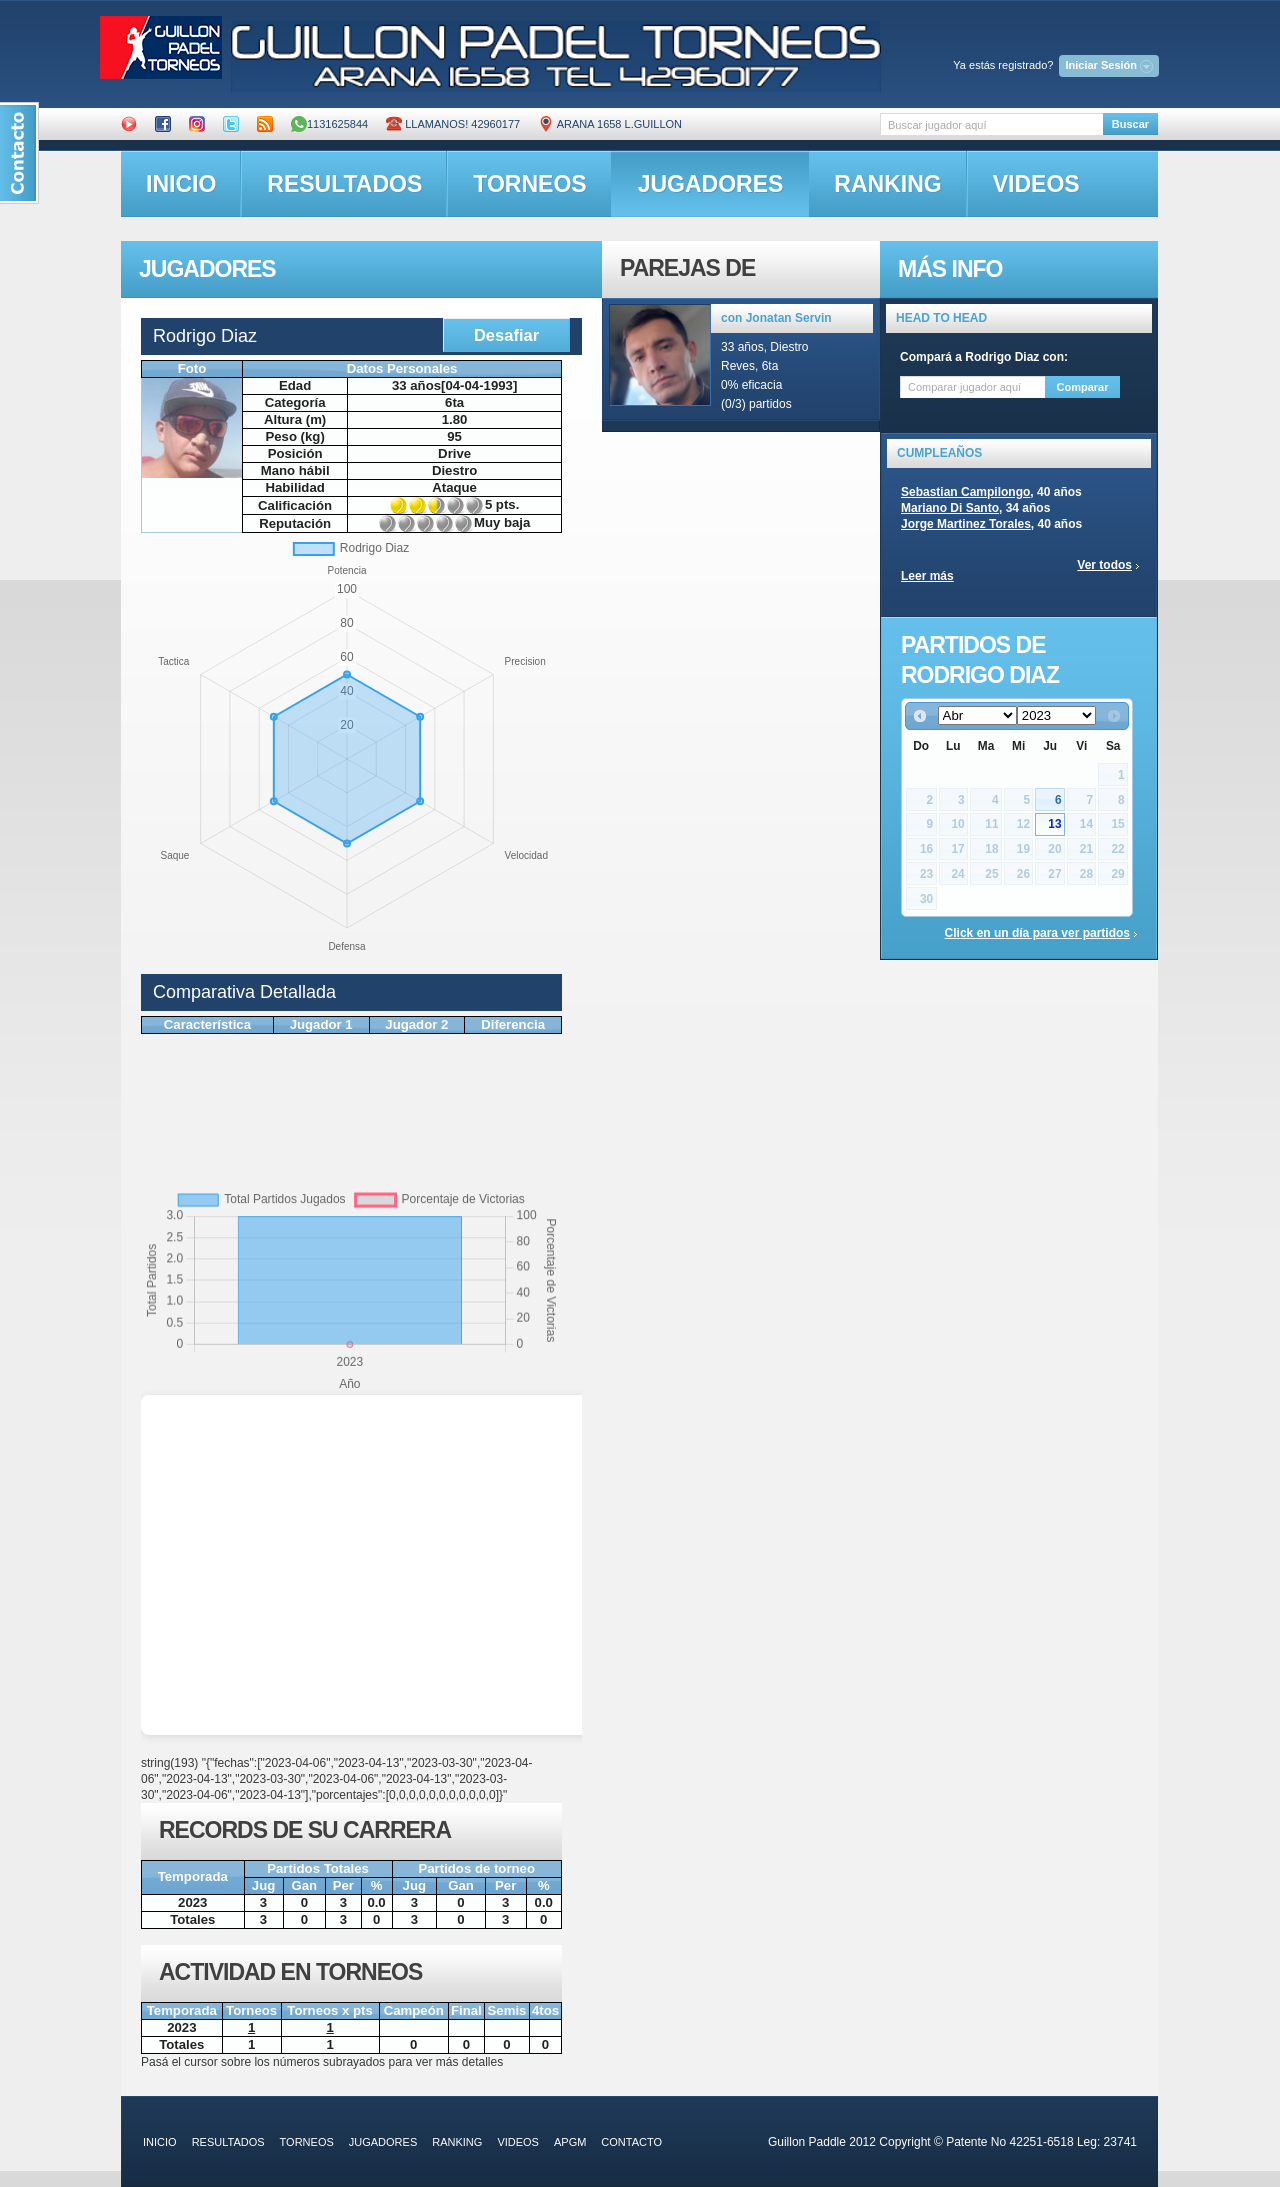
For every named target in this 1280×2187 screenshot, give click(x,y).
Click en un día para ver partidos (1037, 933)
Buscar (1130, 124)
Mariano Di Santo (950, 508)
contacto (631, 2142)
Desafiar (506, 335)
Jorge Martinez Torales (966, 524)
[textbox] (991, 124)
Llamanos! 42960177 (453, 124)
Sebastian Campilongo (965, 492)
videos (1036, 184)
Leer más (927, 576)
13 (1054, 824)
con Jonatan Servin (776, 318)
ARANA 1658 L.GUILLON (610, 124)
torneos (529, 184)
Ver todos (1104, 565)
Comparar (1083, 387)
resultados (344, 184)
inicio (181, 184)
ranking (887, 184)
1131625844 (329, 124)
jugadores (711, 184)
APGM (570, 2142)
